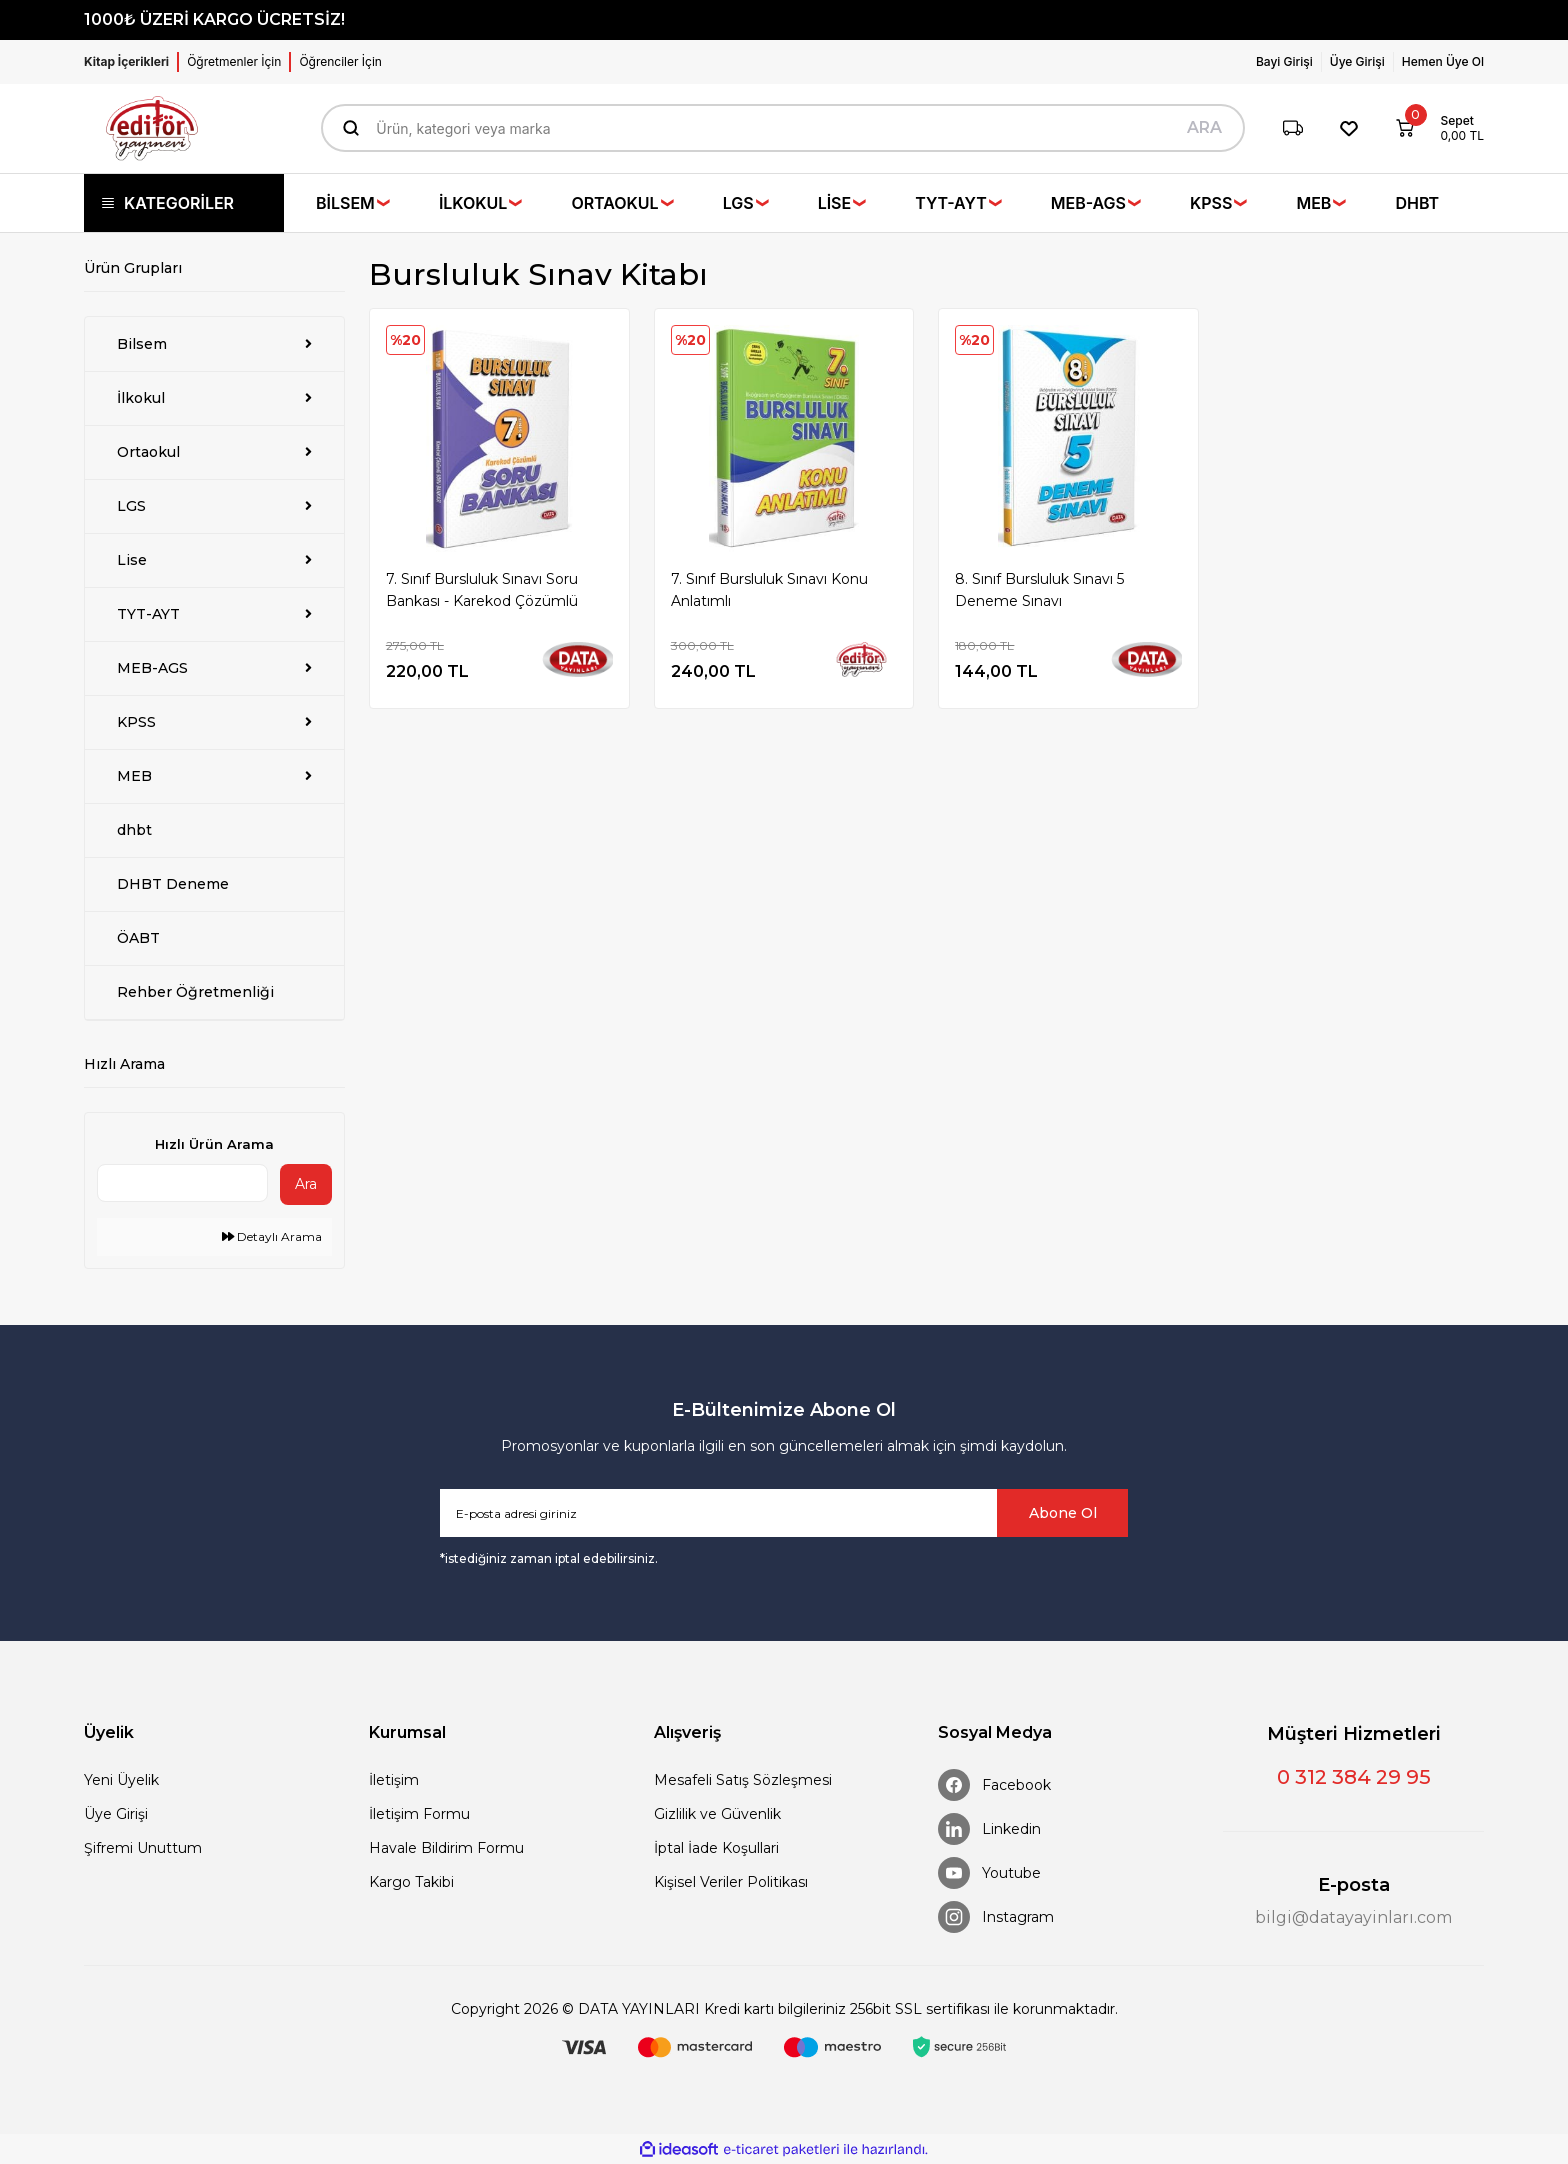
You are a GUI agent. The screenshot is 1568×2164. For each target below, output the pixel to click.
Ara (306, 1184)
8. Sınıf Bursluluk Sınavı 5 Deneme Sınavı (1039, 590)
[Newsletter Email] (784, 1513)
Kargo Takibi (411, 1882)
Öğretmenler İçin (234, 61)
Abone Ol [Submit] (1063, 1513)
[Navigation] (184, 203)
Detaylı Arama (272, 1236)
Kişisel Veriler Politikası (731, 1882)
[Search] (782, 128)
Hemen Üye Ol (1443, 61)
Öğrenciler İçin (340, 61)
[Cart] (1432, 128)
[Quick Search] (182, 1183)
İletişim (394, 1780)
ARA (1204, 127)
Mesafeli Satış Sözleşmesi (743, 1780)
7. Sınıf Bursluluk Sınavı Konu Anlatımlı (769, 590)
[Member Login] (1289, 62)
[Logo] (152, 128)
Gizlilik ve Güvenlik (717, 1814)
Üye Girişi (116, 1814)
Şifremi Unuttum (143, 1848)
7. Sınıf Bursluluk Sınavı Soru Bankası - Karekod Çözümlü (482, 590)
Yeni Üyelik (121, 1780)
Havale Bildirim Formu (446, 1848)
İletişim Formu (419, 1814)
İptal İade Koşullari (716, 1848)
